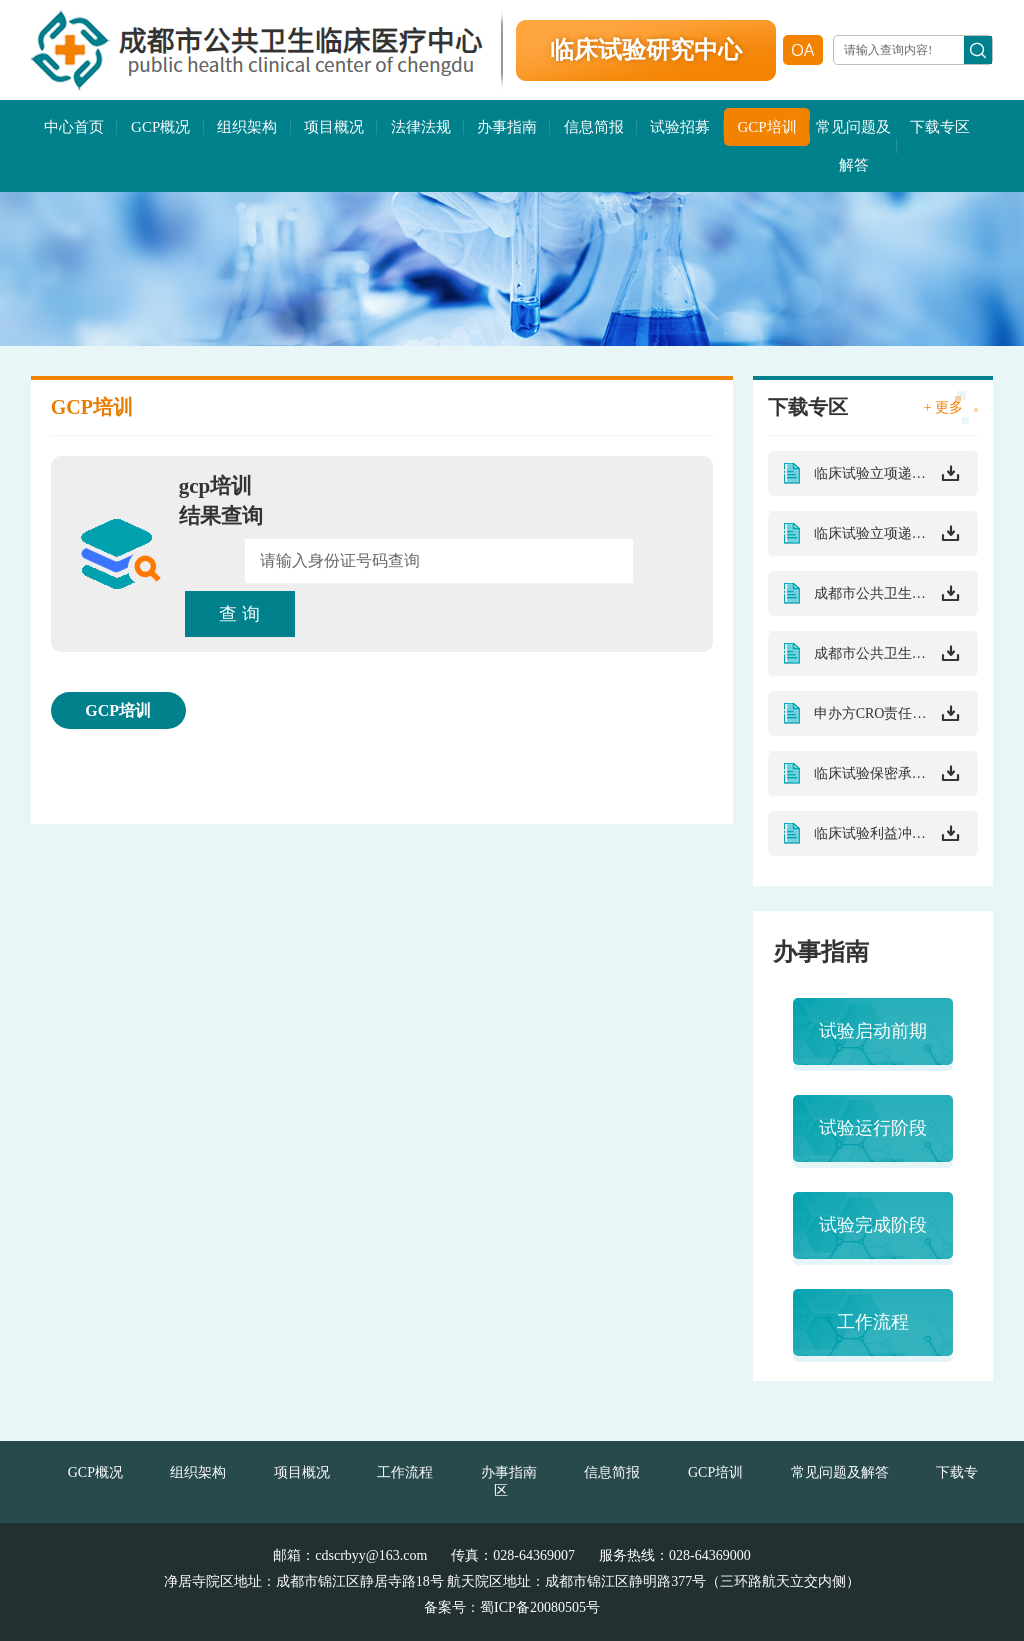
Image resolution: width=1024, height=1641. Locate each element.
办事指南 (507, 127)
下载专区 (940, 127)
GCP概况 (160, 127)
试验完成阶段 (873, 1225)
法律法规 (421, 127)
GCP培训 (766, 127)
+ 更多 (943, 407)
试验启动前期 (873, 1031)
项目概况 (334, 127)
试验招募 (680, 127)
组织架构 (247, 127)
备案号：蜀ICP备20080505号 (512, 1607)
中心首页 (74, 127)
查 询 (239, 614)
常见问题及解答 (853, 146)
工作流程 (873, 1322)
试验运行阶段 (873, 1128)
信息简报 (594, 127)
